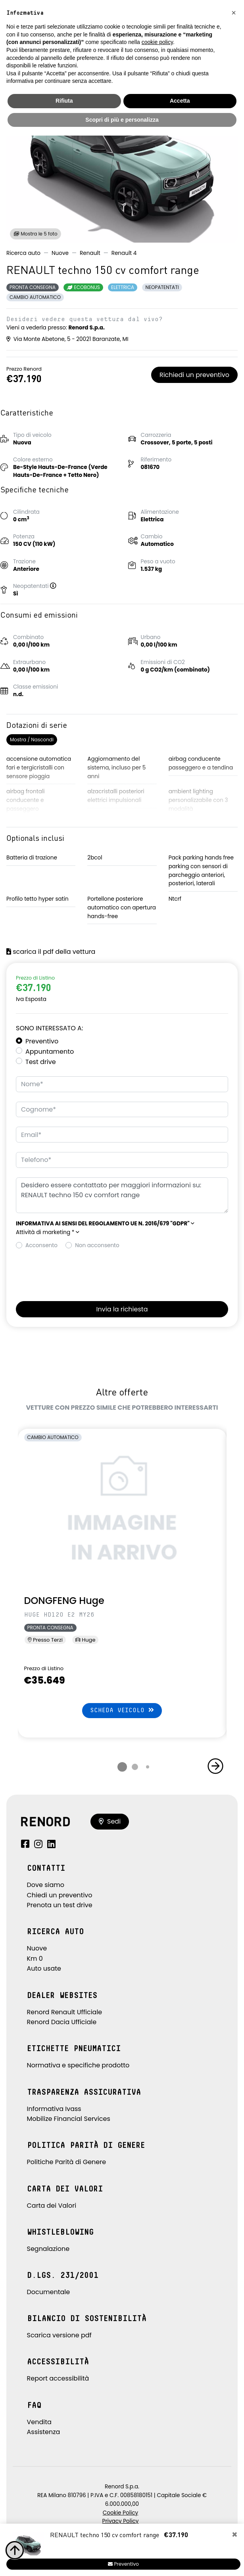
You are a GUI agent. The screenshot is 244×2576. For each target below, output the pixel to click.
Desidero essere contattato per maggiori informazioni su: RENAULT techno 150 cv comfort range (122, 1195)
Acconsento (41, 1245)
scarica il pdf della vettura (50, 951)
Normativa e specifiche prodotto (78, 2065)
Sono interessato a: (49, 1028)
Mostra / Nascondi (32, 739)
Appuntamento (49, 1051)
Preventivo (41, 1041)
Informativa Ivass (54, 2108)
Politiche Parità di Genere (66, 2161)
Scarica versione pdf (59, 2335)
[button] (56, 586)
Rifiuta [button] (64, 101)
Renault (90, 253)
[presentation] (76, 1272)
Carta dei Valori (52, 2205)
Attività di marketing (47, 1232)
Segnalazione (48, 2248)
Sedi (110, 1821)
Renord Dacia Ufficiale (62, 2022)
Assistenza (43, 2431)
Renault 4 (124, 253)
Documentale (48, 2292)
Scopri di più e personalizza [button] (121, 120)
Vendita (39, 2422)
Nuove (60, 253)
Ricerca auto (23, 253)
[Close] (235, 2535)
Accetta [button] (180, 101)
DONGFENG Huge (64, 1600)
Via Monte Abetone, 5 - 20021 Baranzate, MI (67, 339)
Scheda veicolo (122, 1710)
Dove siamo (46, 1884)
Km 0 (35, 1958)
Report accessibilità (58, 2378)
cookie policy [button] (157, 42)
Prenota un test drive (59, 1905)
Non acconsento (97, 1245)
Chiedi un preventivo (59, 1895)
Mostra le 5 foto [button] (35, 233)
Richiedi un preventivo (194, 374)
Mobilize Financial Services (68, 2118)
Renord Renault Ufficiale (64, 2012)
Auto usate (44, 1968)
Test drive (40, 1061)
